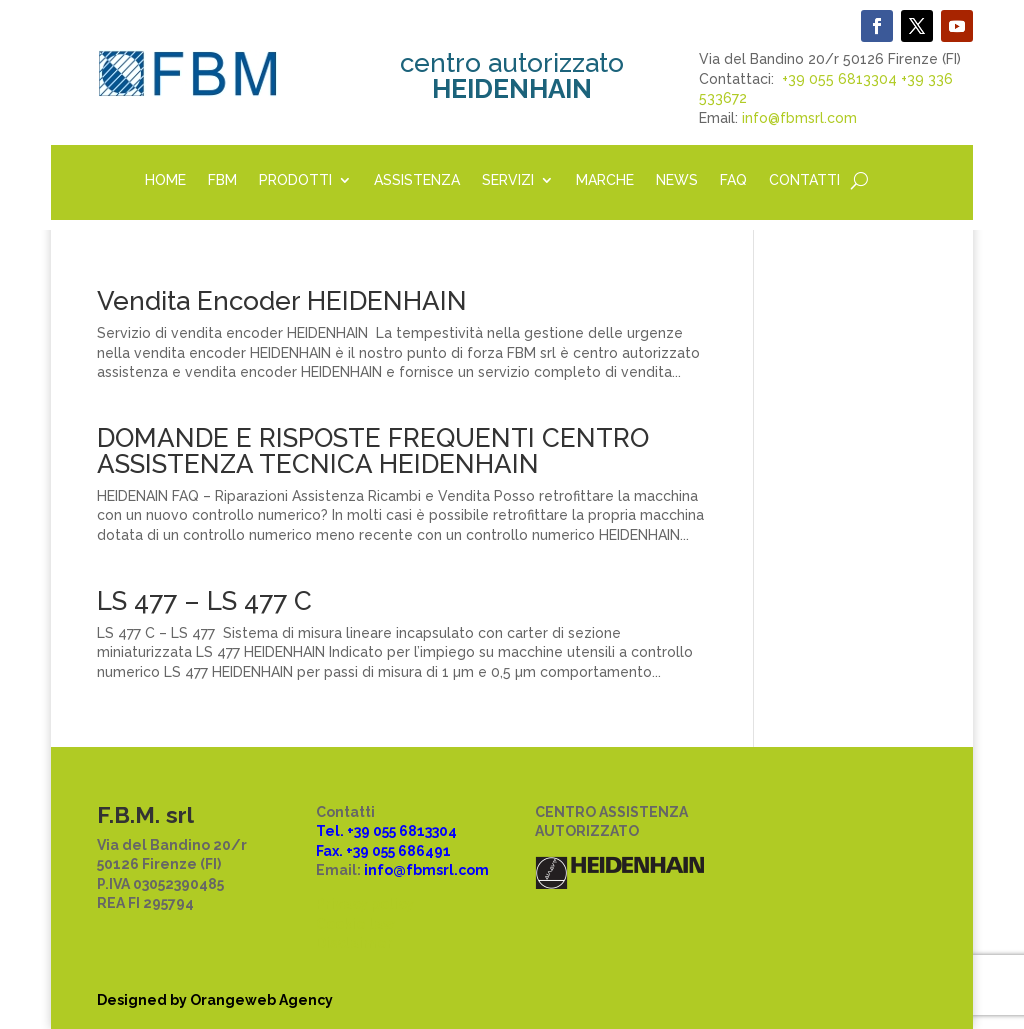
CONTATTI (804, 180)
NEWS (677, 180)
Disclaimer (354, 943)
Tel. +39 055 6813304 (386, 831)
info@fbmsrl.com (799, 118)
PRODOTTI (295, 180)
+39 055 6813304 (839, 79)
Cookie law (355, 924)
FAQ (733, 180)
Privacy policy (365, 904)
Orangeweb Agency (261, 1000)
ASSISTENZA (417, 180)
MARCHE (605, 180)
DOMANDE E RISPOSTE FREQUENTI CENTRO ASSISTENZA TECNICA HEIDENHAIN (373, 451)
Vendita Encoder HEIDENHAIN (282, 301)
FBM (222, 180)
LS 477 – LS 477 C (204, 601)
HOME (165, 180)
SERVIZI (508, 180)
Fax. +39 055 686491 (383, 851)
